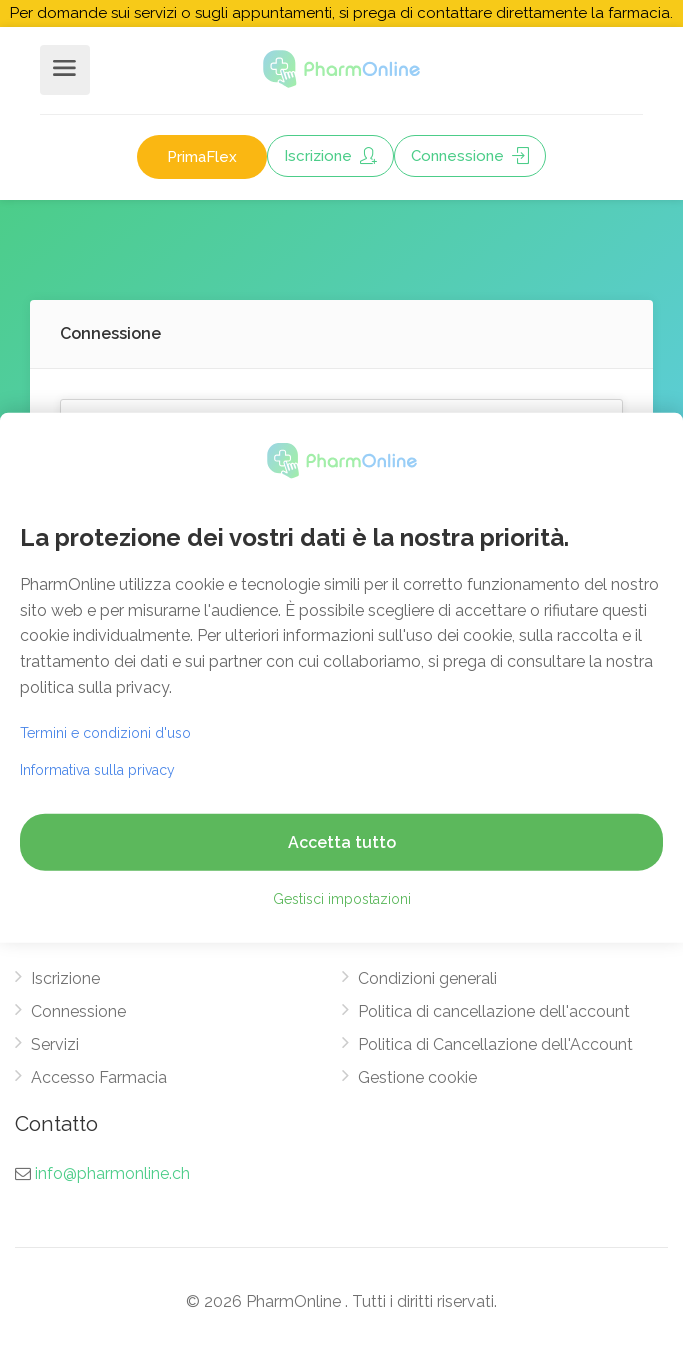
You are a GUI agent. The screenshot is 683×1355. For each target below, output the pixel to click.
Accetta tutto (342, 842)
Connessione (470, 156)
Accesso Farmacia (99, 1077)
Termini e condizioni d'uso (105, 733)
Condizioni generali (427, 978)
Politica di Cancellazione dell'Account (495, 1044)
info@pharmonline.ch (112, 1173)
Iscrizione (330, 156)
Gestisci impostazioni (342, 899)
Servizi (55, 1044)
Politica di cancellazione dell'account (494, 1011)
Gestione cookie (417, 1077)
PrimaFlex (202, 157)
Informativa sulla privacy (97, 770)
